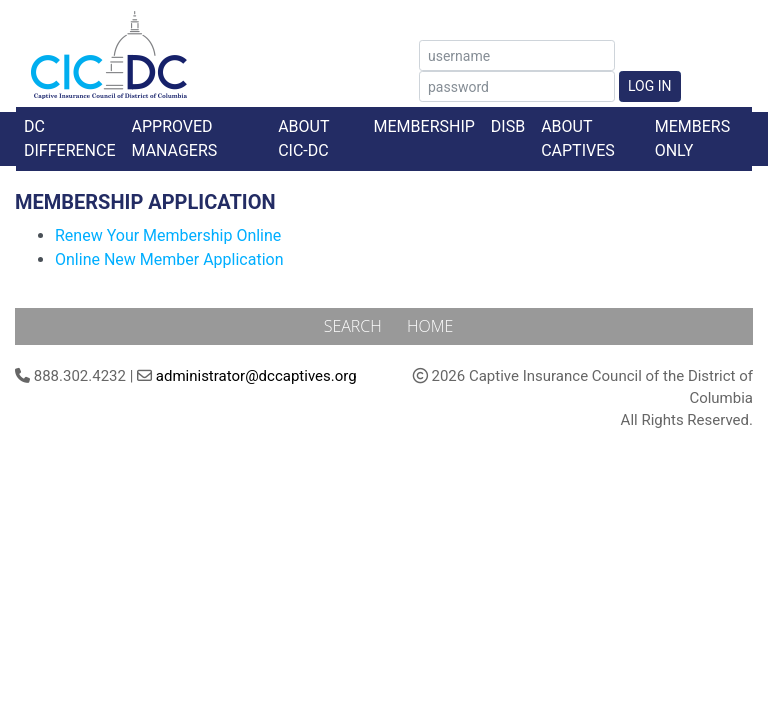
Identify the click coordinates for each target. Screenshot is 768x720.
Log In (650, 86)
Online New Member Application (169, 259)
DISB (508, 126)
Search (355, 326)
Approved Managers (175, 138)
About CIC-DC (303, 138)
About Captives (578, 138)
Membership (424, 126)
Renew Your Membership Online (168, 235)
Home (430, 326)
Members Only (692, 138)
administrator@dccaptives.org (256, 376)
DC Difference (70, 138)
